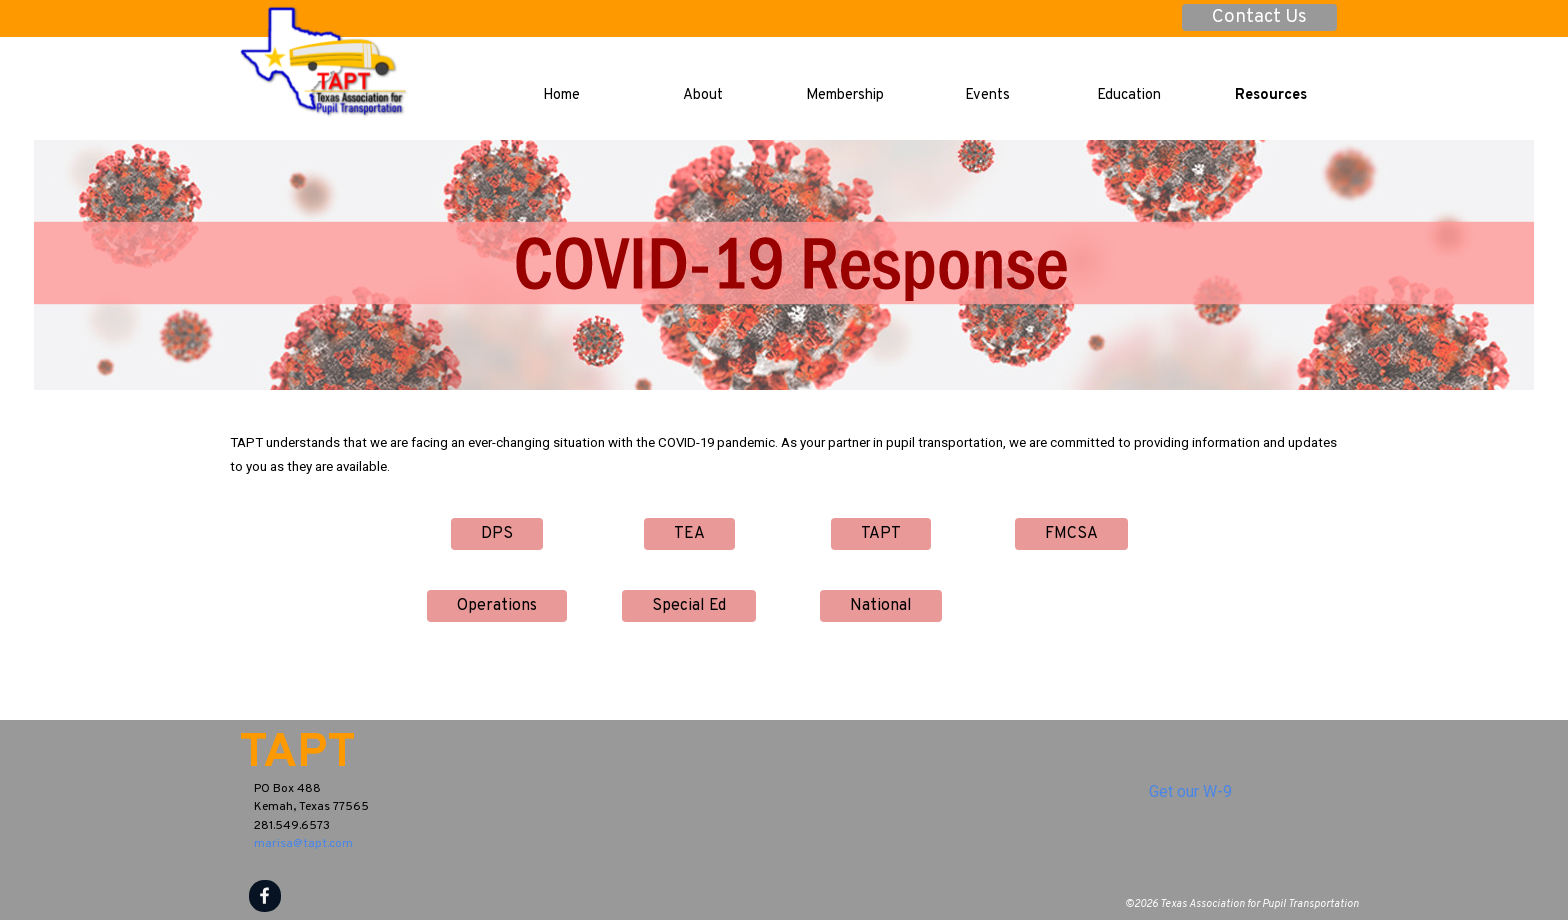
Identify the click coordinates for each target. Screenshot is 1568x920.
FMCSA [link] (1071, 534)
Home (561, 95)
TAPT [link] (881, 534)
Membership (845, 95)
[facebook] (265, 896)
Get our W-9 (1190, 791)
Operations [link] (497, 606)
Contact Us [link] (1259, 17)
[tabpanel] (784, 454)
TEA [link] (689, 534)
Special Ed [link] (689, 606)
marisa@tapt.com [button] (303, 844)
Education (1129, 95)
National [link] (881, 606)
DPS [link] (497, 534)
